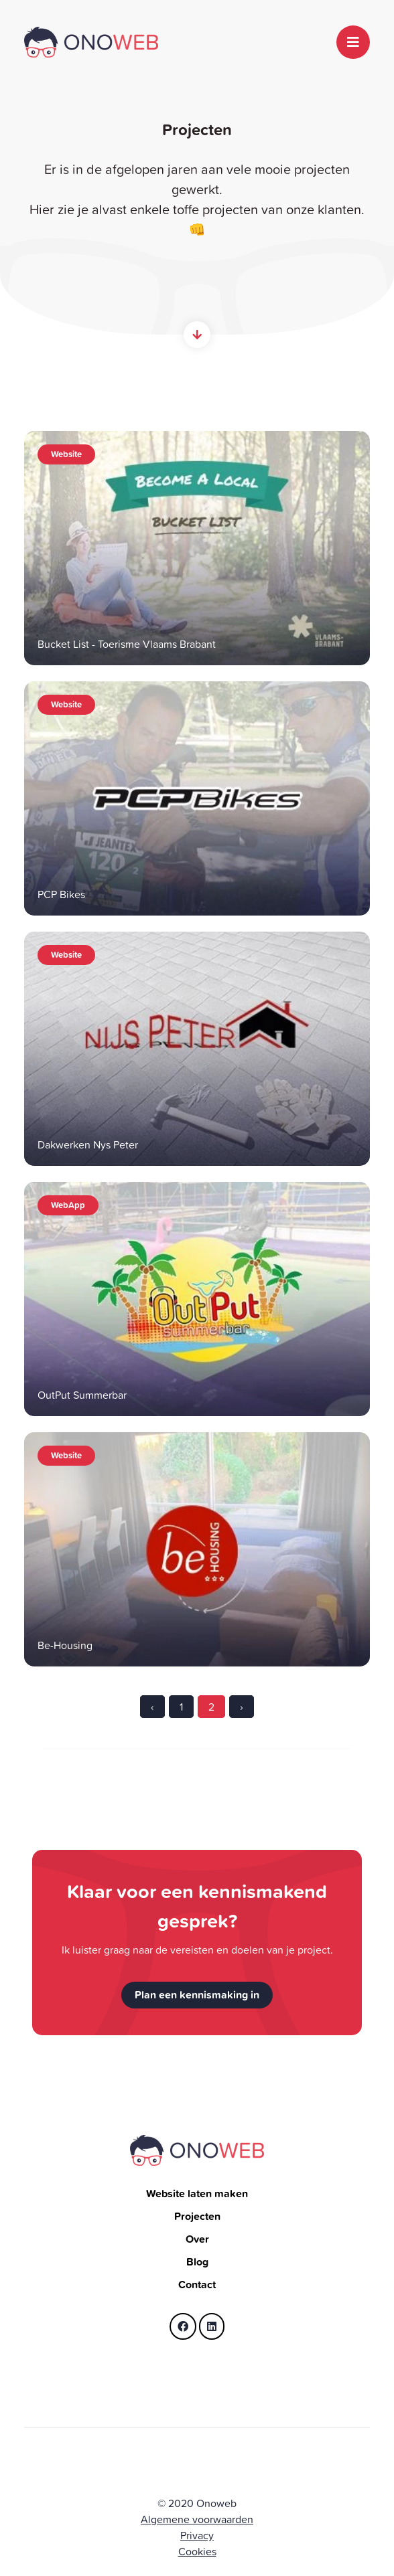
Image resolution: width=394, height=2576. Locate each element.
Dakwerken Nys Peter (88, 1144)
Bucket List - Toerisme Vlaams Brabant (127, 643)
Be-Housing (65, 1645)
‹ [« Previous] (152, 1706)
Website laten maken (197, 2193)
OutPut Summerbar (82, 1394)
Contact (197, 2284)
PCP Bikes (61, 894)
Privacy (197, 2535)
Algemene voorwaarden (197, 2519)
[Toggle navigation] (353, 42)
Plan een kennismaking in (197, 1994)
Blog (197, 2261)
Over (197, 2239)
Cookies (197, 2551)
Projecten (197, 2216)
